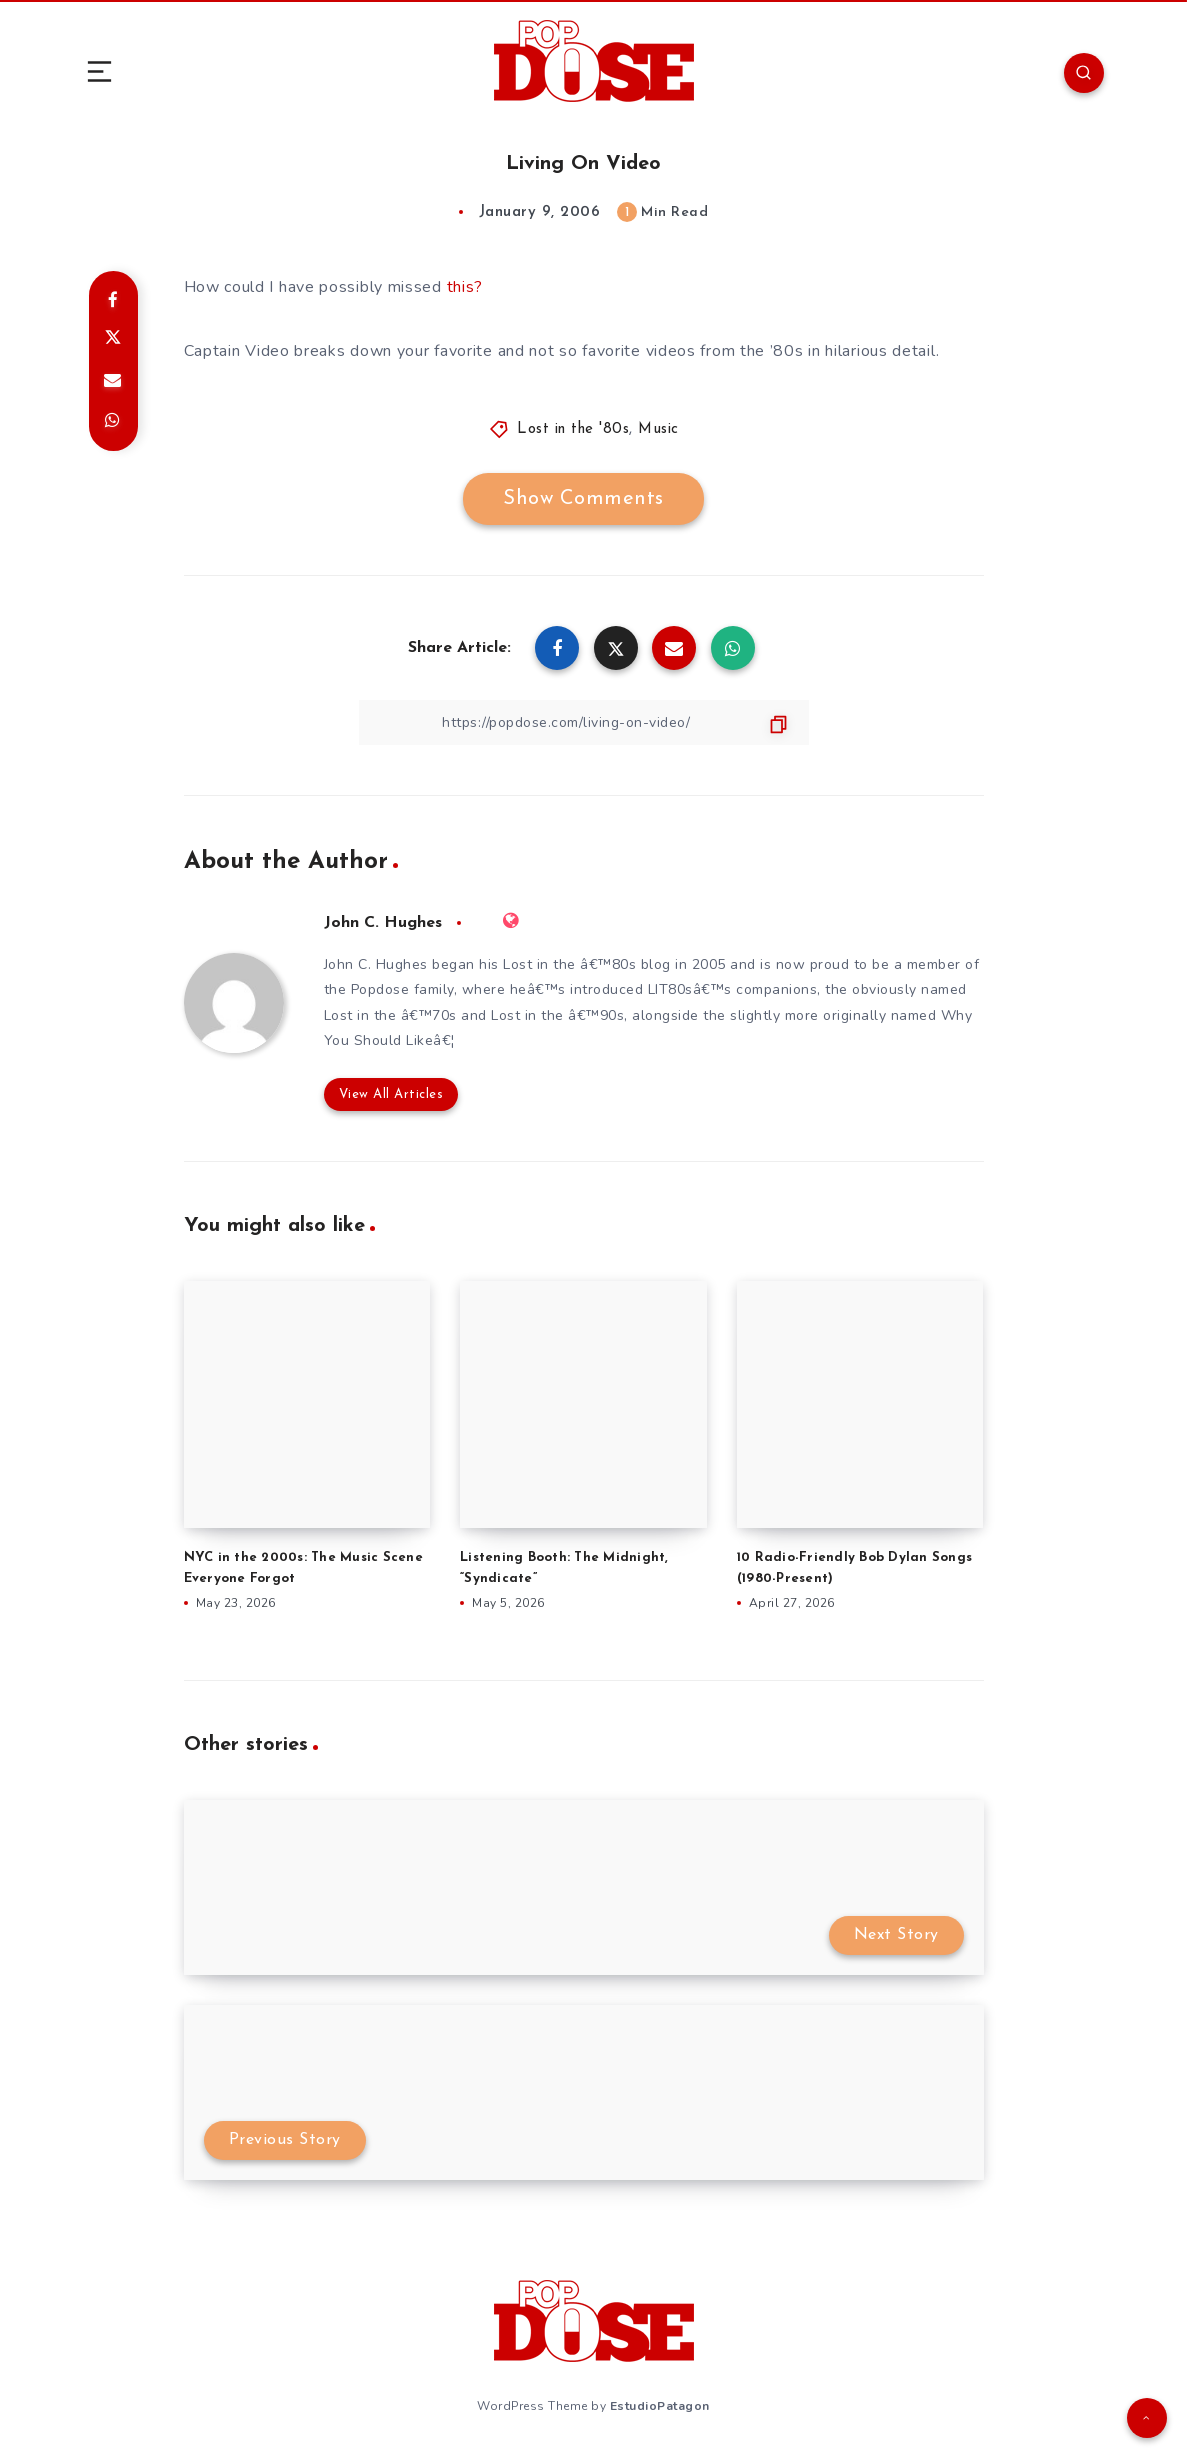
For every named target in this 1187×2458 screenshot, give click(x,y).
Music (658, 429)
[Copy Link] (584, 722)
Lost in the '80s (573, 429)
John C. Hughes (383, 923)
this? (465, 287)
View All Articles (391, 1094)
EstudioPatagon (660, 2406)
